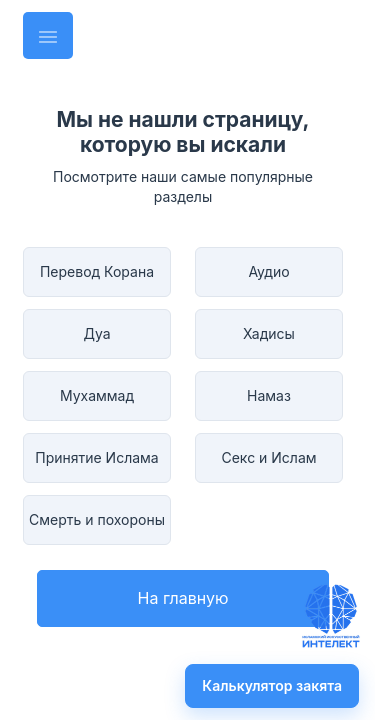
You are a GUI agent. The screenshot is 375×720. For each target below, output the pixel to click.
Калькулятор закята (272, 685)
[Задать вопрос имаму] (331, 616)
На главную (183, 598)
